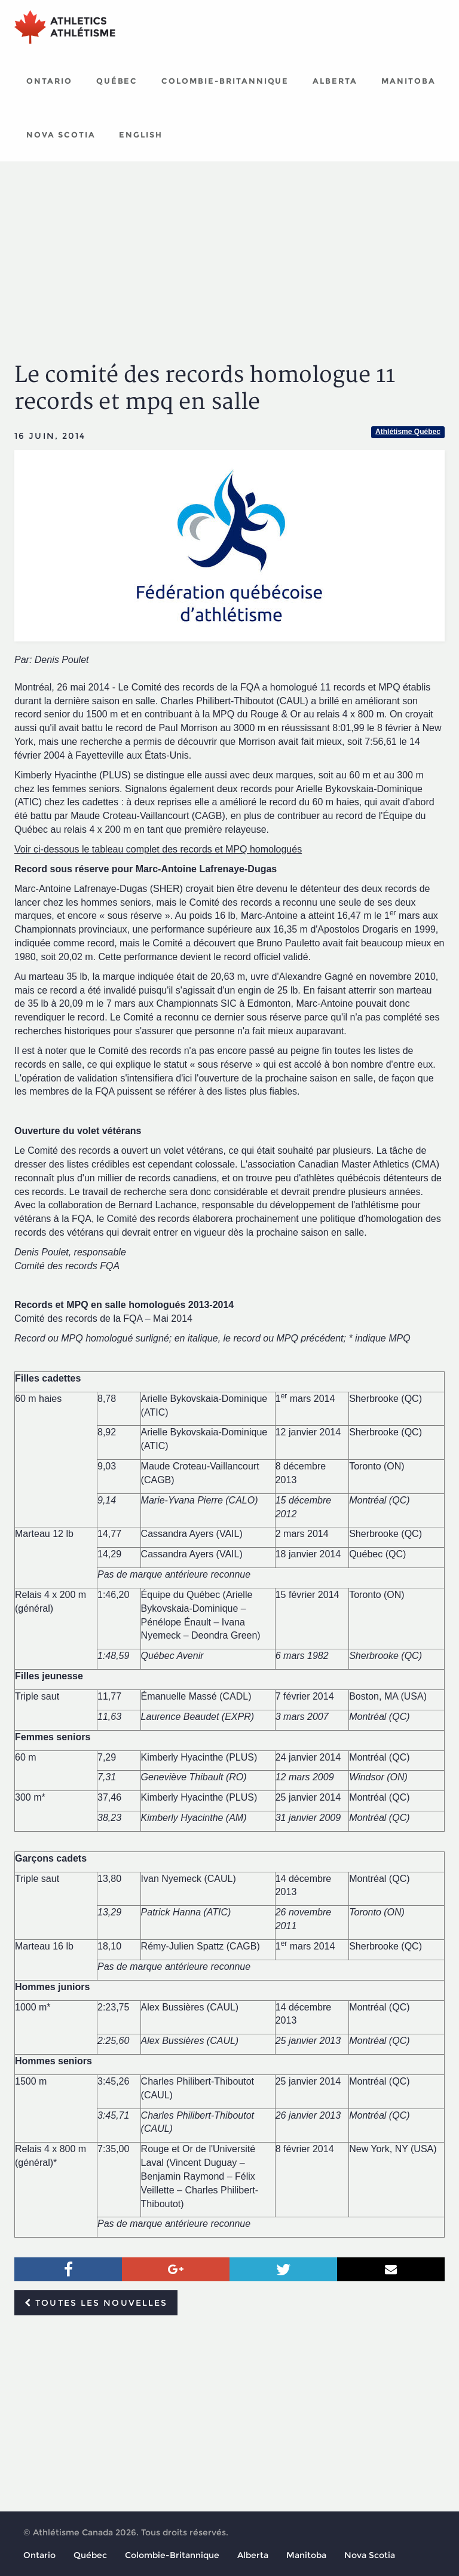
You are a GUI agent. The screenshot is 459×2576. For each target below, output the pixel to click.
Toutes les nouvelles (96, 2302)
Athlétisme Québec (407, 431)
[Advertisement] (229, 251)
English (141, 134)
